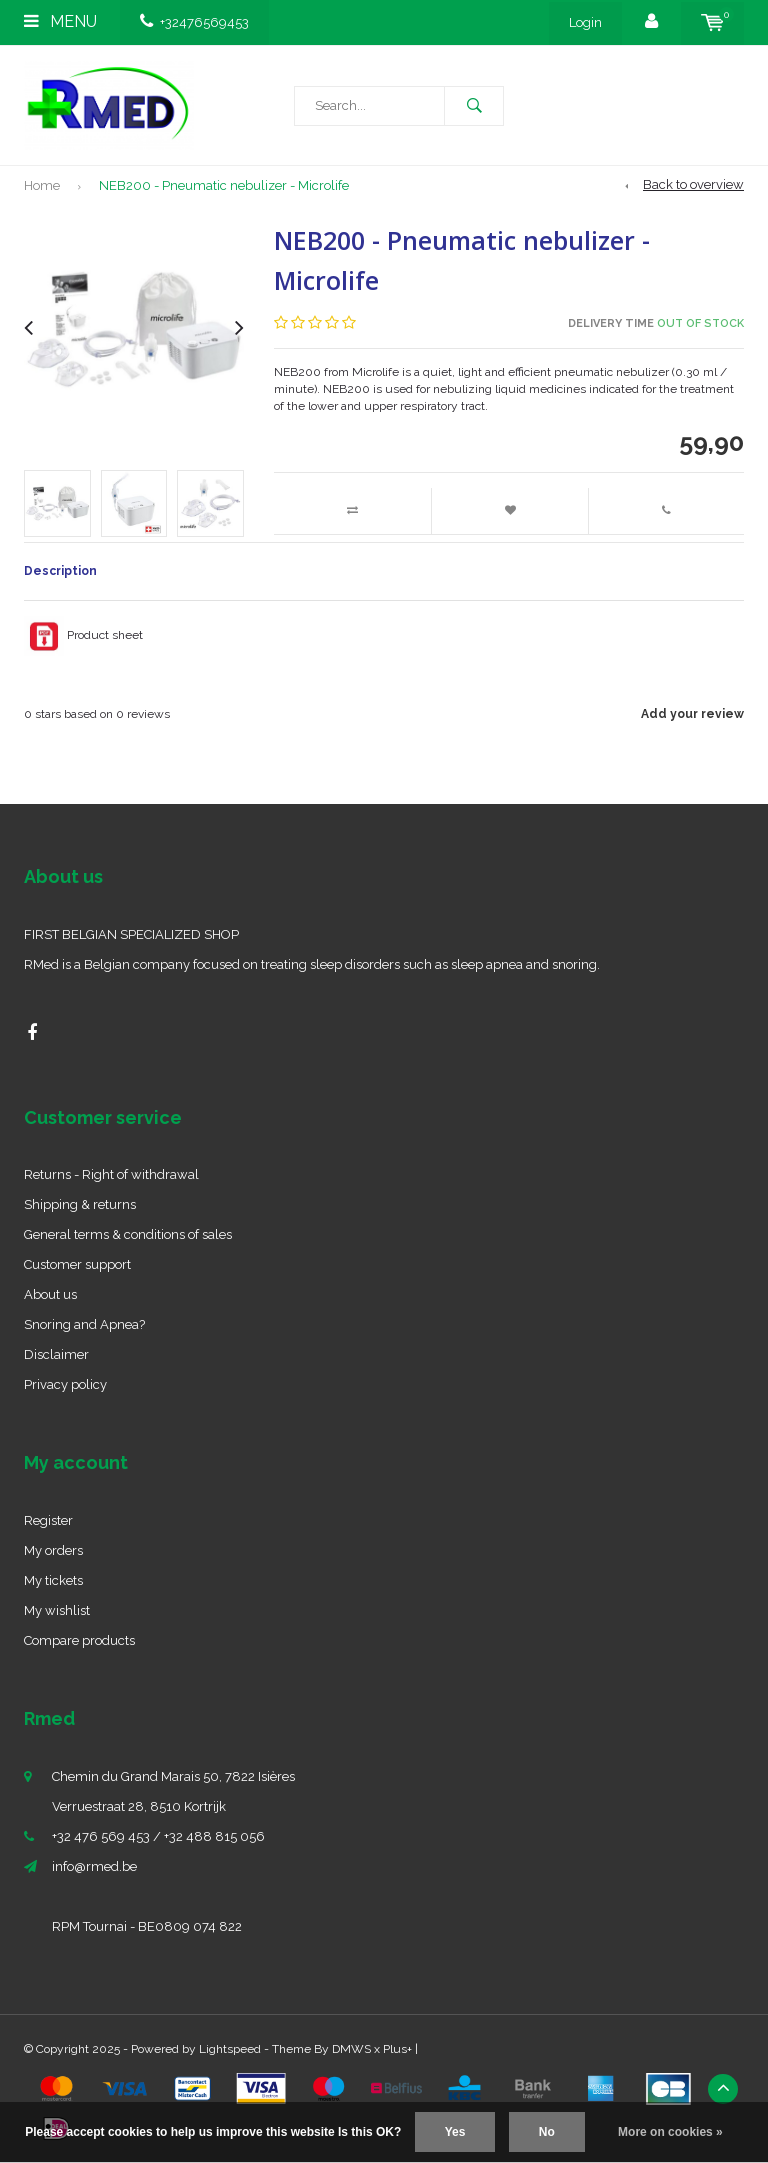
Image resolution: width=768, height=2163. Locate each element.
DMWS (351, 2049)
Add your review (692, 714)
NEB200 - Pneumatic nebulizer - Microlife (224, 185)
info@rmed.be (94, 1866)
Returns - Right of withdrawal (111, 1174)
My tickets (53, 1580)
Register (48, 1520)
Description (60, 571)
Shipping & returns (80, 1204)
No (547, 2132)
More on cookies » (670, 2132)
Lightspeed (230, 2049)
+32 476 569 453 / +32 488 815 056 (158, 1836)
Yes (455, 2132)
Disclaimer (56, 1354)
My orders (53, 1550)
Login (585, 22)
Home (42, 185)
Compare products (79, 1640)
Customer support (77, 1264)
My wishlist (57, 1610)
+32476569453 (194, 22)
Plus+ (397, 2049)
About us (50, 1294)
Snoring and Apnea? (84, 1324)
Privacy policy (65, 1384)
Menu (60, 21)
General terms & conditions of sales (128, 1234)
